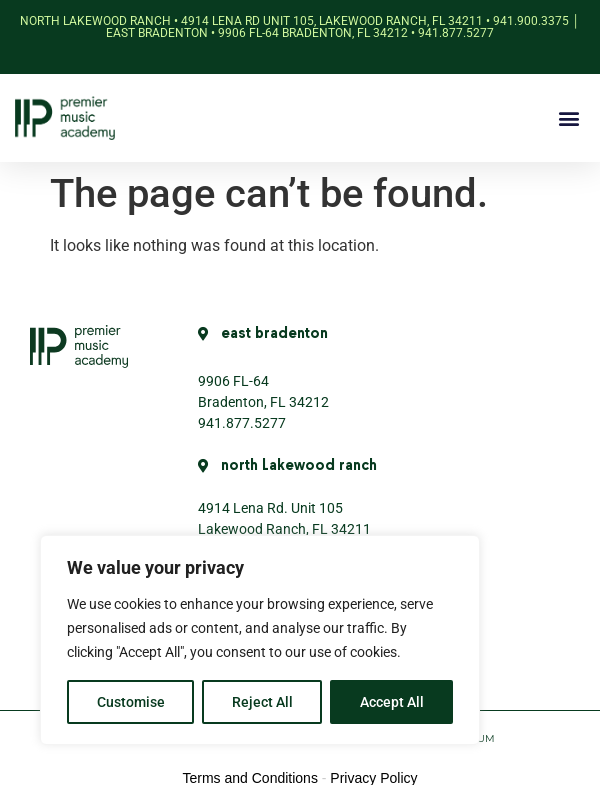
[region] (260, 640)
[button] (568, 118)
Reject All (262, 702)
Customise (131, 702)
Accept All (392, 702)
